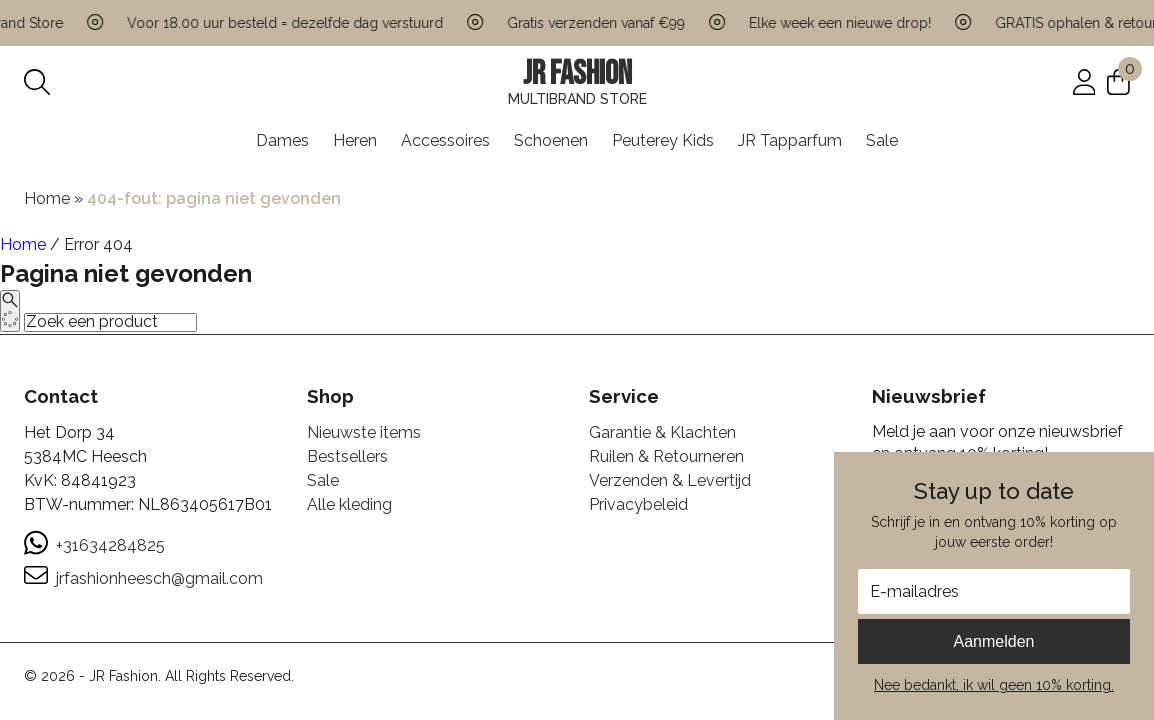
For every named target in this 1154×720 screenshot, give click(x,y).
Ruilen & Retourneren (666, 456)
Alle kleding (349, 504)
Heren (355, 140)
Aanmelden (994, 641)
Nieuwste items (364, 432)
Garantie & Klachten (662, 432)
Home (47, 198)
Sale (882, 140)
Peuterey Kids (663, 140)
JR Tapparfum (790, 140)
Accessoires (445, 140)
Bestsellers (347, 456)
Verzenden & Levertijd (670, 480)
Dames (282, 140)
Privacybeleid (638, 504)
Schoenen (551, 140)
